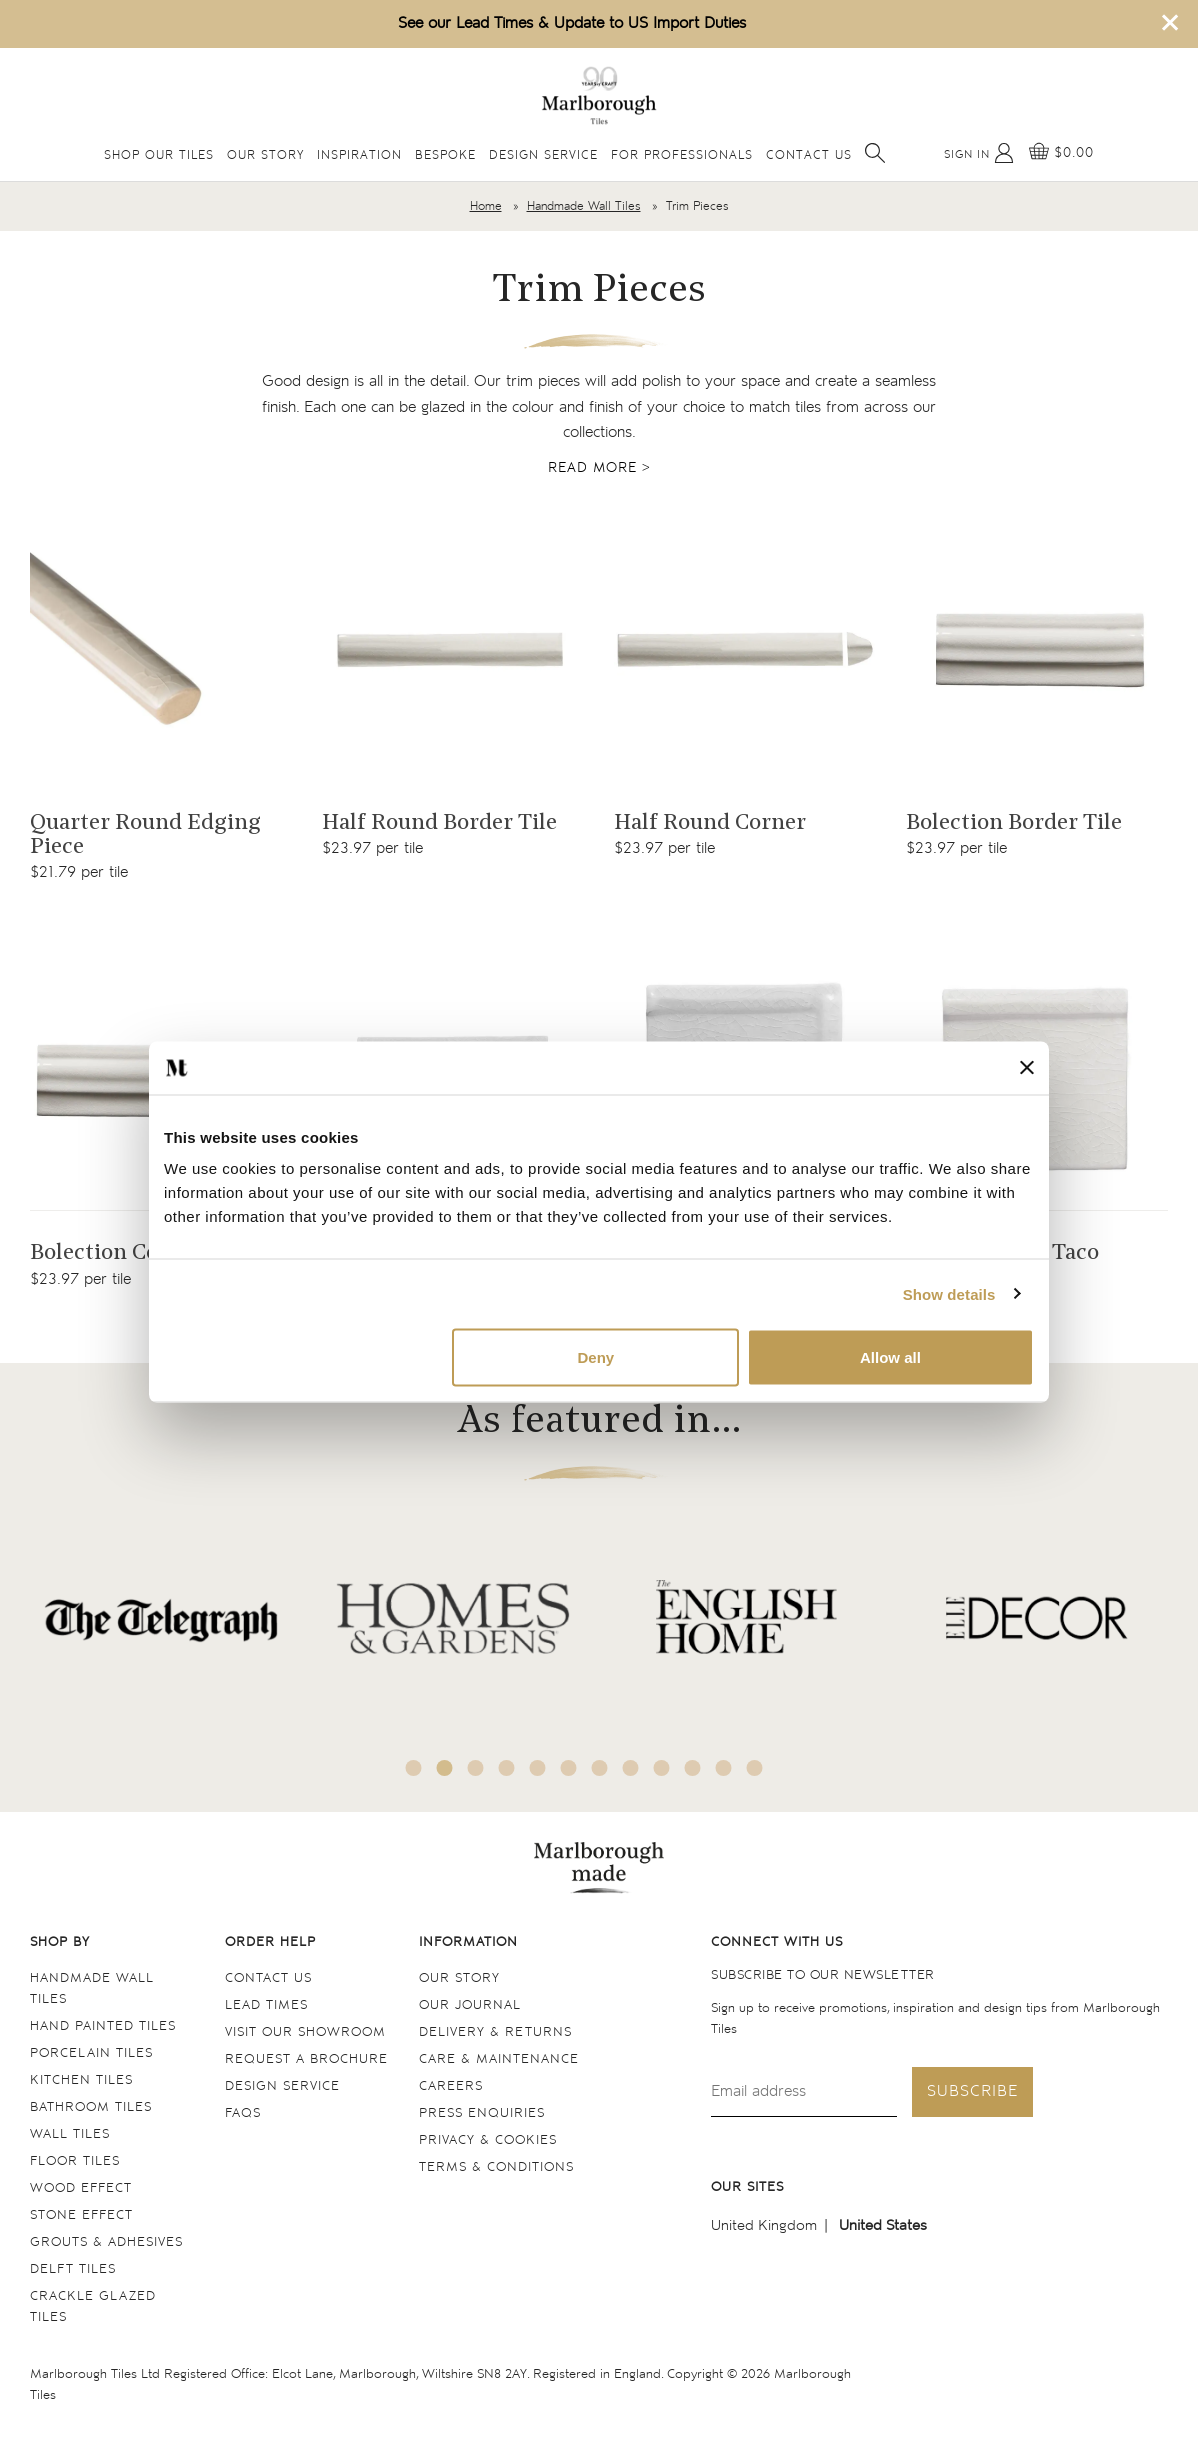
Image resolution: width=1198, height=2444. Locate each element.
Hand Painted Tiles (103, 2026)
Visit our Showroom (305, 2032)
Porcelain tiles (91, 2053)
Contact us (268, 1978)
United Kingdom (764, 2225)
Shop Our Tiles (159, 155)
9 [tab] (662, 1768)
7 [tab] (600, 1768)
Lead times (266, 2005)
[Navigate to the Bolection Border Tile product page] (1037, 649)
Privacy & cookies (488, 2140)
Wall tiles (70, 2134)
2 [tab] (445, 1768)
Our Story (265, 155)
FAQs (243, 2113)
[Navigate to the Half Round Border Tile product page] (453, 649)
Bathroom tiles (91, 2107)
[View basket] (1061, 153)
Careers (451, 2086)
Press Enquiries (482, 2113)
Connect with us (777, 1942)
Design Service (543, 155)
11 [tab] (724, 1768)
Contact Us (809, 155)
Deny (596, 1357)
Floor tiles (75, 2161)
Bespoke (445, 155)
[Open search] (875, 153)
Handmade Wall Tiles (584, 206)
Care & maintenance (499, 2059)
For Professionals (682, 155)
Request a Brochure (306, 2059)
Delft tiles (73, 2269)
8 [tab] (631, 1768)
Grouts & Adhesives (106, 2242)
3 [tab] (476, 1768)
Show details (949, 1293)
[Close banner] (1027, 1068)
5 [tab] (538, 1768)
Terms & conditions (496, 2167)
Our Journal (470, 2005)
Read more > (599, 468)
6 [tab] (569, 1768)
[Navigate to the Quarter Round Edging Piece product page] (161, 649)
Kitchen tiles (81, 2080)
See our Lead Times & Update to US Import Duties (572, 23)
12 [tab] (755, 1768)
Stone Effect (81, 2215)
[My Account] (979, 153)
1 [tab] (414, 1768)
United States (883, 2225)
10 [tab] (693, 1768)
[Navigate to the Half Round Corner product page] (745, 649)
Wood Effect (81, 2188)
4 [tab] (507, 1768)
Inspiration (359, 155)
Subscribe (972, 2091)
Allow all (890, 1357)
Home (486, 206)
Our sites (747, 2187)
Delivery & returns (495, 2032)
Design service (282, 2086)
